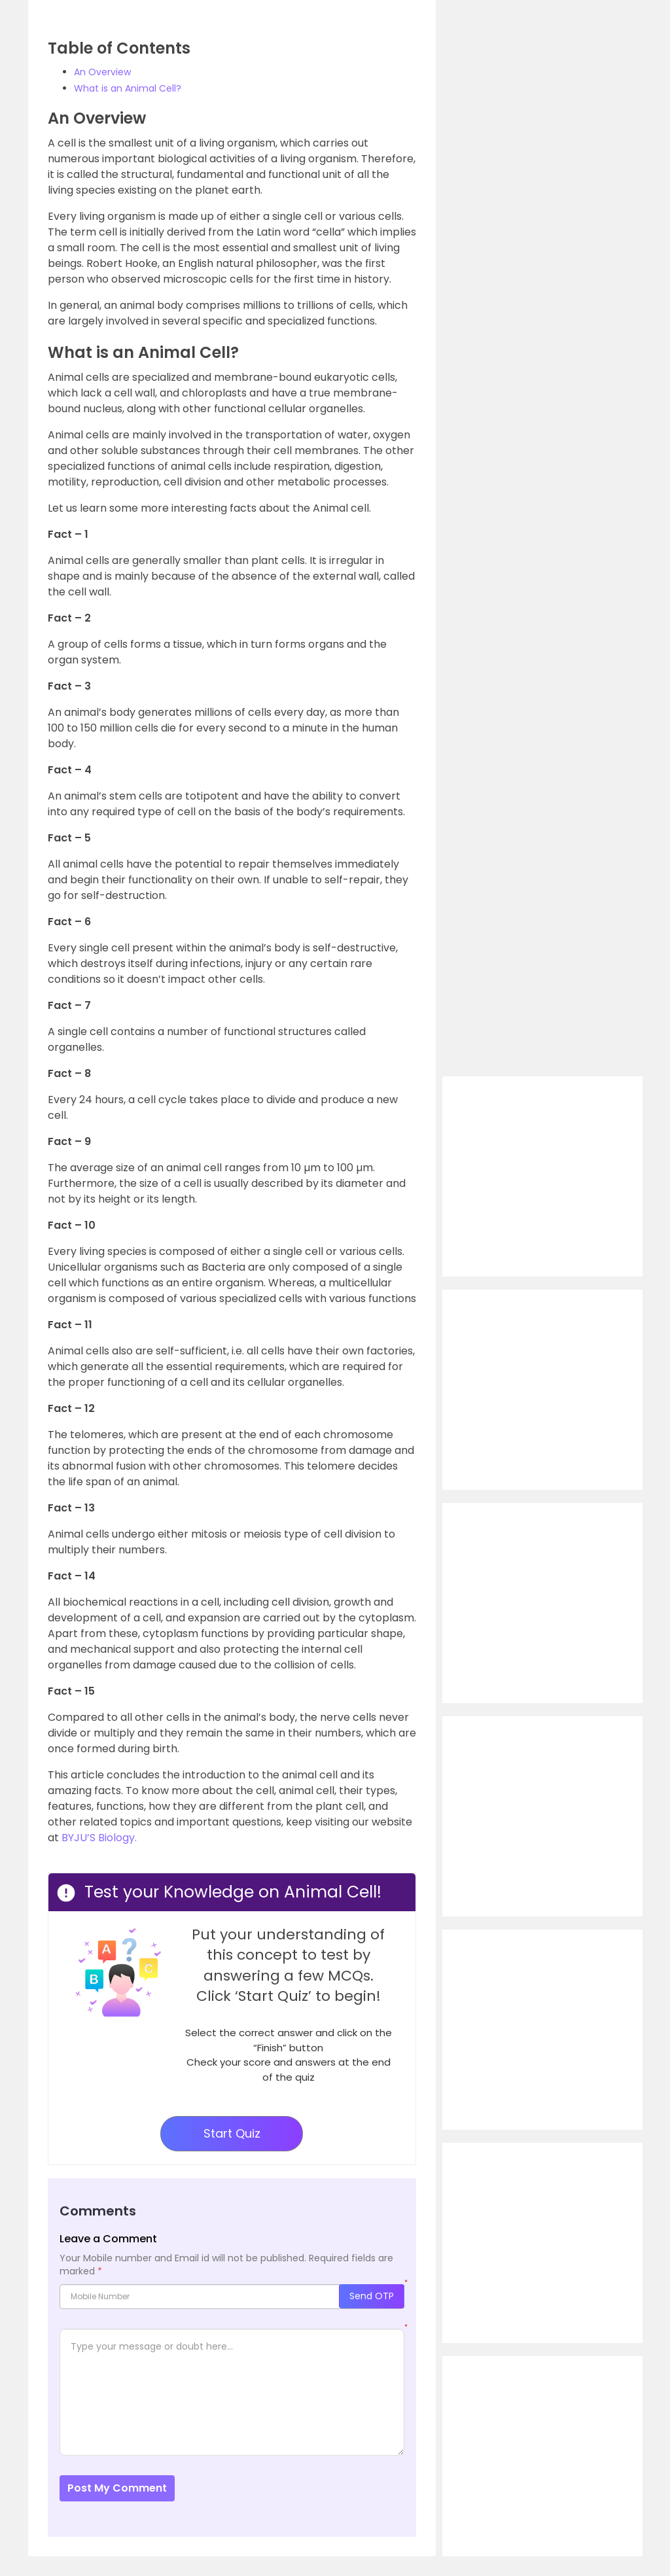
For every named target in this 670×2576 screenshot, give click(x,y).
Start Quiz (231, 2133)
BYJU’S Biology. (99, 1837)
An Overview (102, 72)
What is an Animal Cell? (127, 88)
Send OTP (371, 2296)
